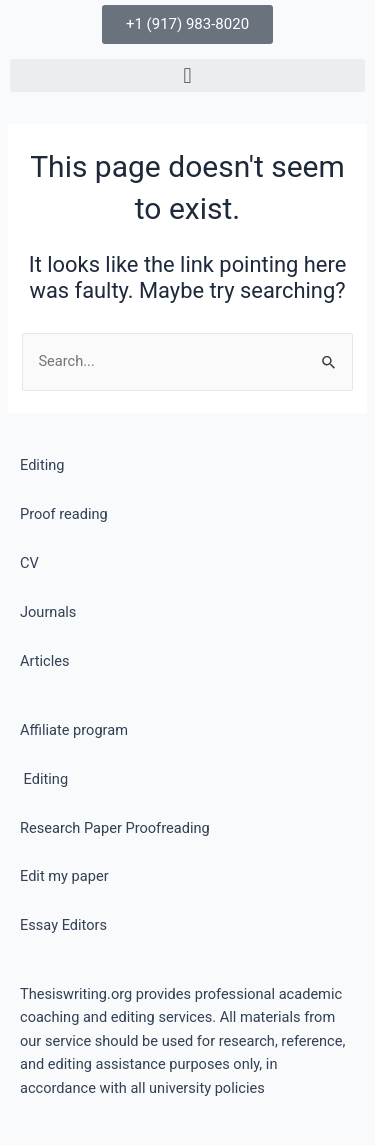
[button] (187, 75)
